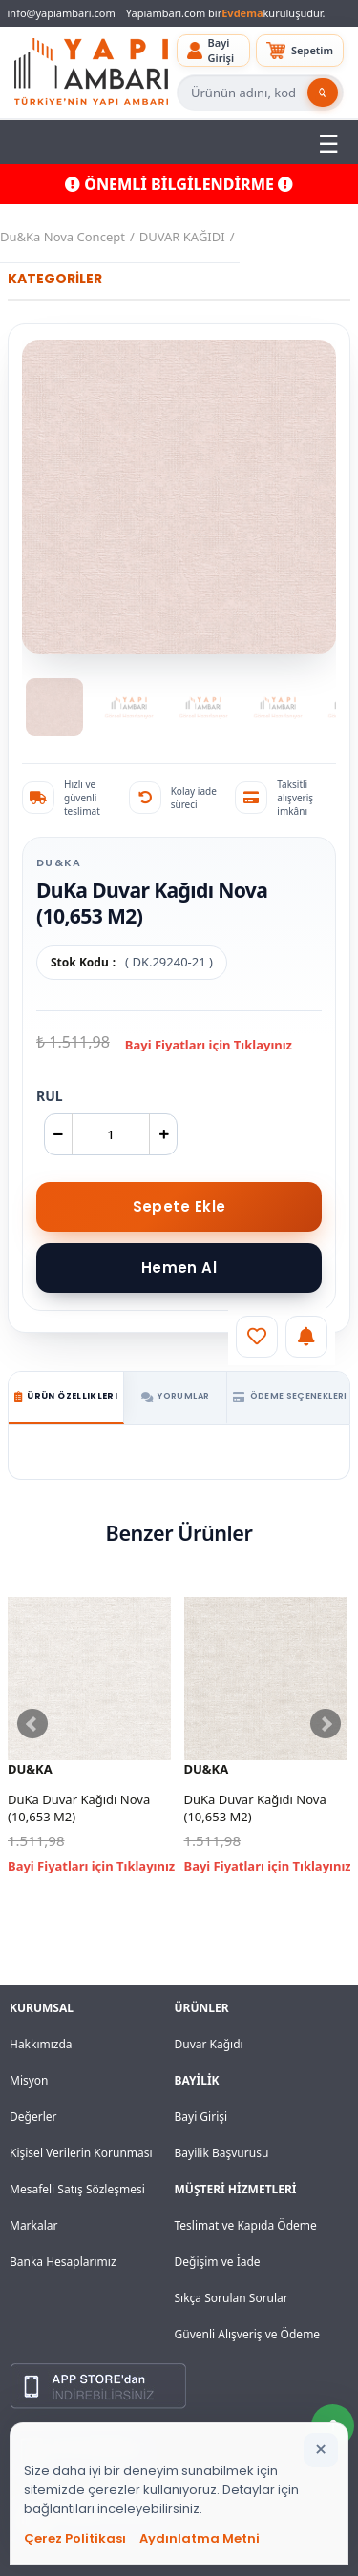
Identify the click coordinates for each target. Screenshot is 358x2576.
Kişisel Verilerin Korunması (81, 2153)
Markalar (34, 2225)
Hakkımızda (41, 2044)
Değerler (33, 2117)
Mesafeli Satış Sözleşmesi (77, 2189)
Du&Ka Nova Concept (62, 236)
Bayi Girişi (201, 2117)
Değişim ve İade (218, 2262)
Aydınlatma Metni (199, 2538)
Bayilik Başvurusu (222, 2153)
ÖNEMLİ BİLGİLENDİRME (179, 184)
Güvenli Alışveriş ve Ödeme (248, 2334)
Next (325, 1724)
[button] (213, 51)
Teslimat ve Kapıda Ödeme (246, 2225)
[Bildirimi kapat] (321, 2450)
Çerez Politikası (75, 2538)
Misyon (29, 2080)
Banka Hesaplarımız (63, 2262)
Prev (32, 1724)
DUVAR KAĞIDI (182, 236)
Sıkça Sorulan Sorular (231, 2298)
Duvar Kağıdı (209, 2044)
